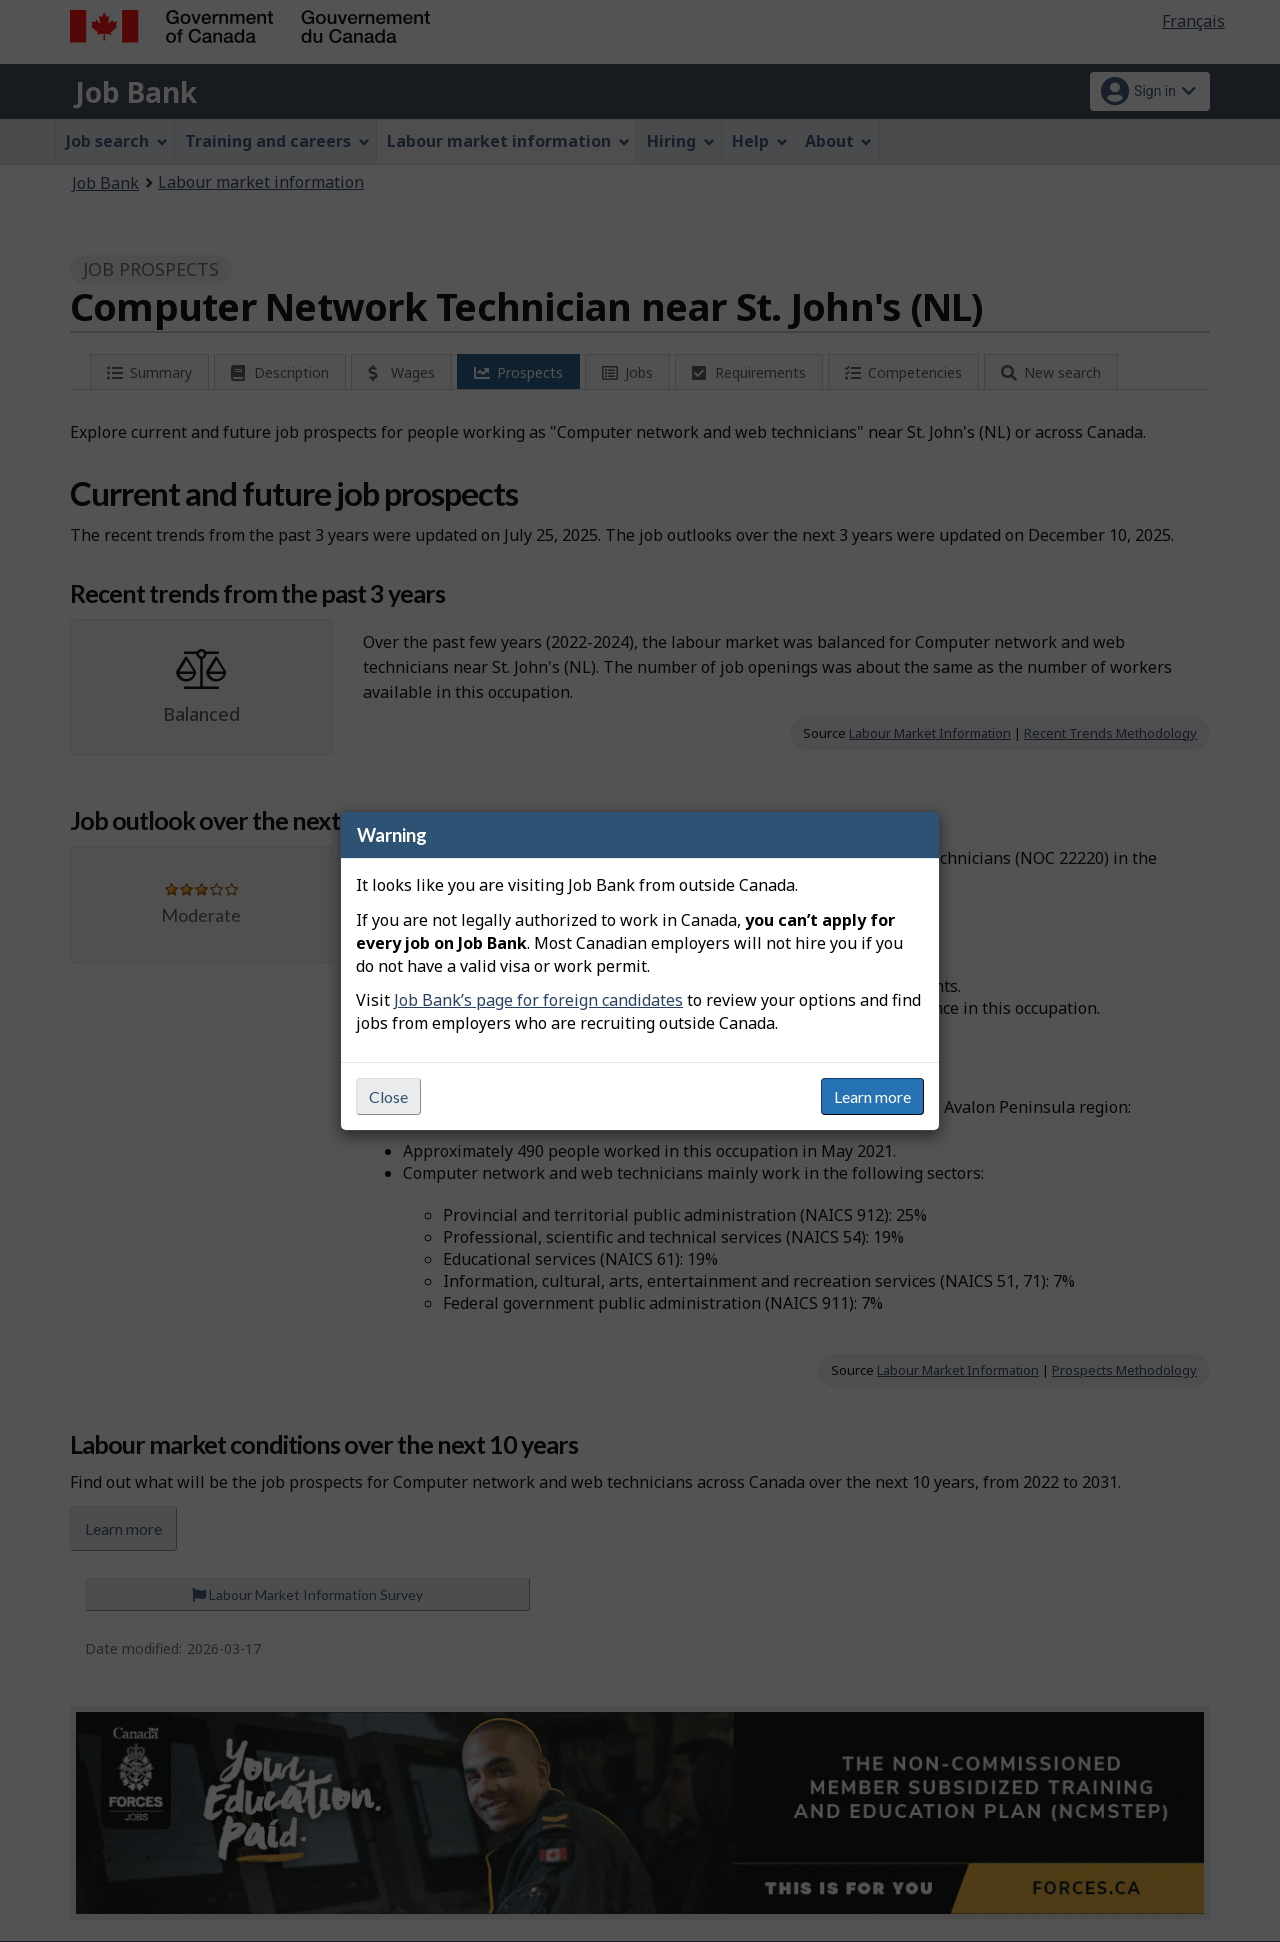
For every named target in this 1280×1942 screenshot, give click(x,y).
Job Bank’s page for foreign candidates (538, 1000)
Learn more (872, 1096)
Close (388, 1096)
